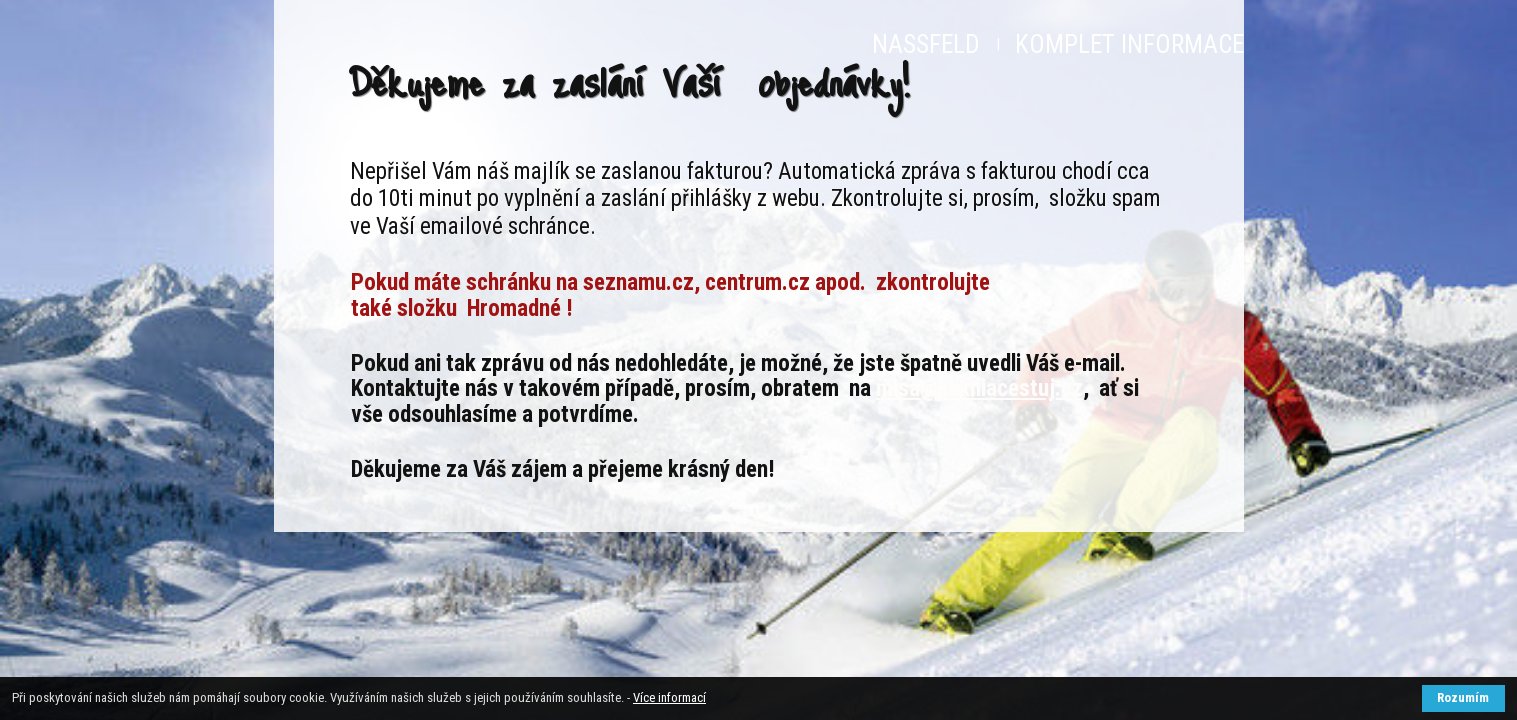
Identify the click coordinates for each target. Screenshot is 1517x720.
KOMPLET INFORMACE (1129, 44)
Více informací (669, 697)
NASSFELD (926, 44)
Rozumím (1463, 697)
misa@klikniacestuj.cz (979, 388)
